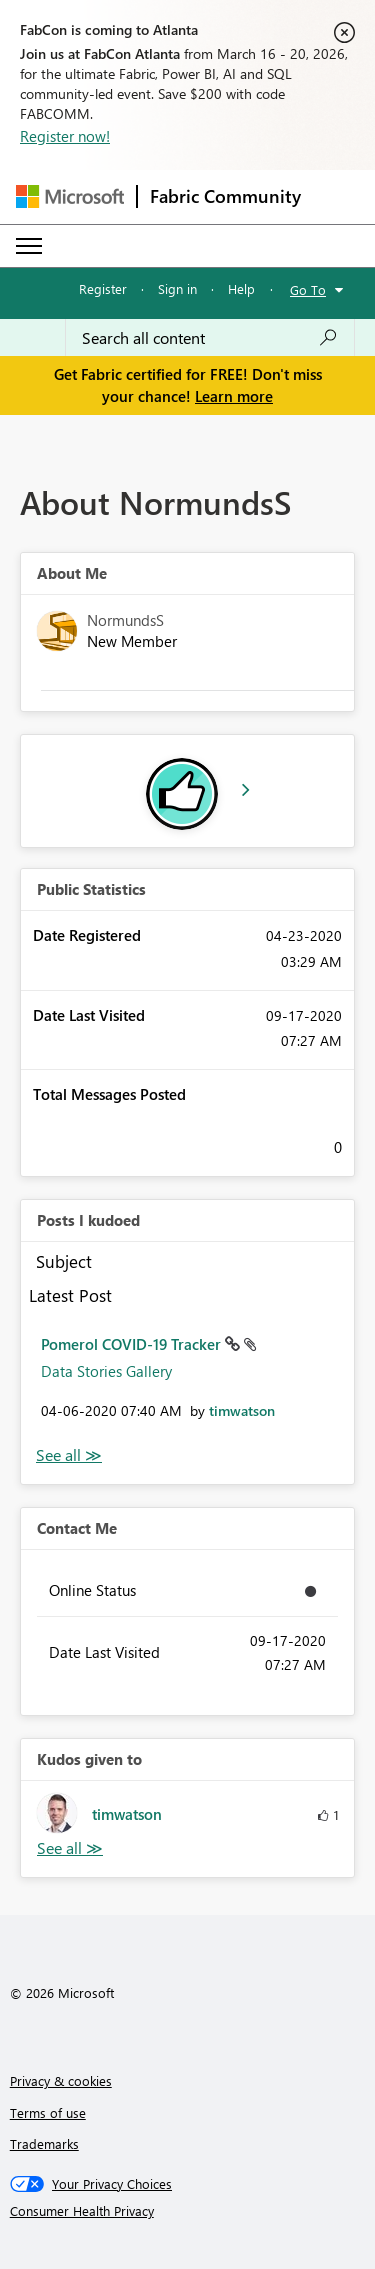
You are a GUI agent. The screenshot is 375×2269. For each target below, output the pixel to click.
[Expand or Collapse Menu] (29, 246)
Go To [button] (308, 289)
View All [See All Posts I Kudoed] (69, 1455)
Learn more (234, 396)
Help (241, 288)
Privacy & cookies (61, 2080)
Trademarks (44, 2143)
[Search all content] (210, 338)
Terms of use (48, 2112)
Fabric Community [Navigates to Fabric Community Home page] (225, 196)
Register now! (65, 136)
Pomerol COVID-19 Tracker (133, 1344)
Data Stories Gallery (106, 1371)
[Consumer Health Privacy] (188, 2211)
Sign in (177, 288)
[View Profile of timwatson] (242, 1410)
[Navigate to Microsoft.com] (70, 196)
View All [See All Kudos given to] (70, 1848)
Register (103, 288)
